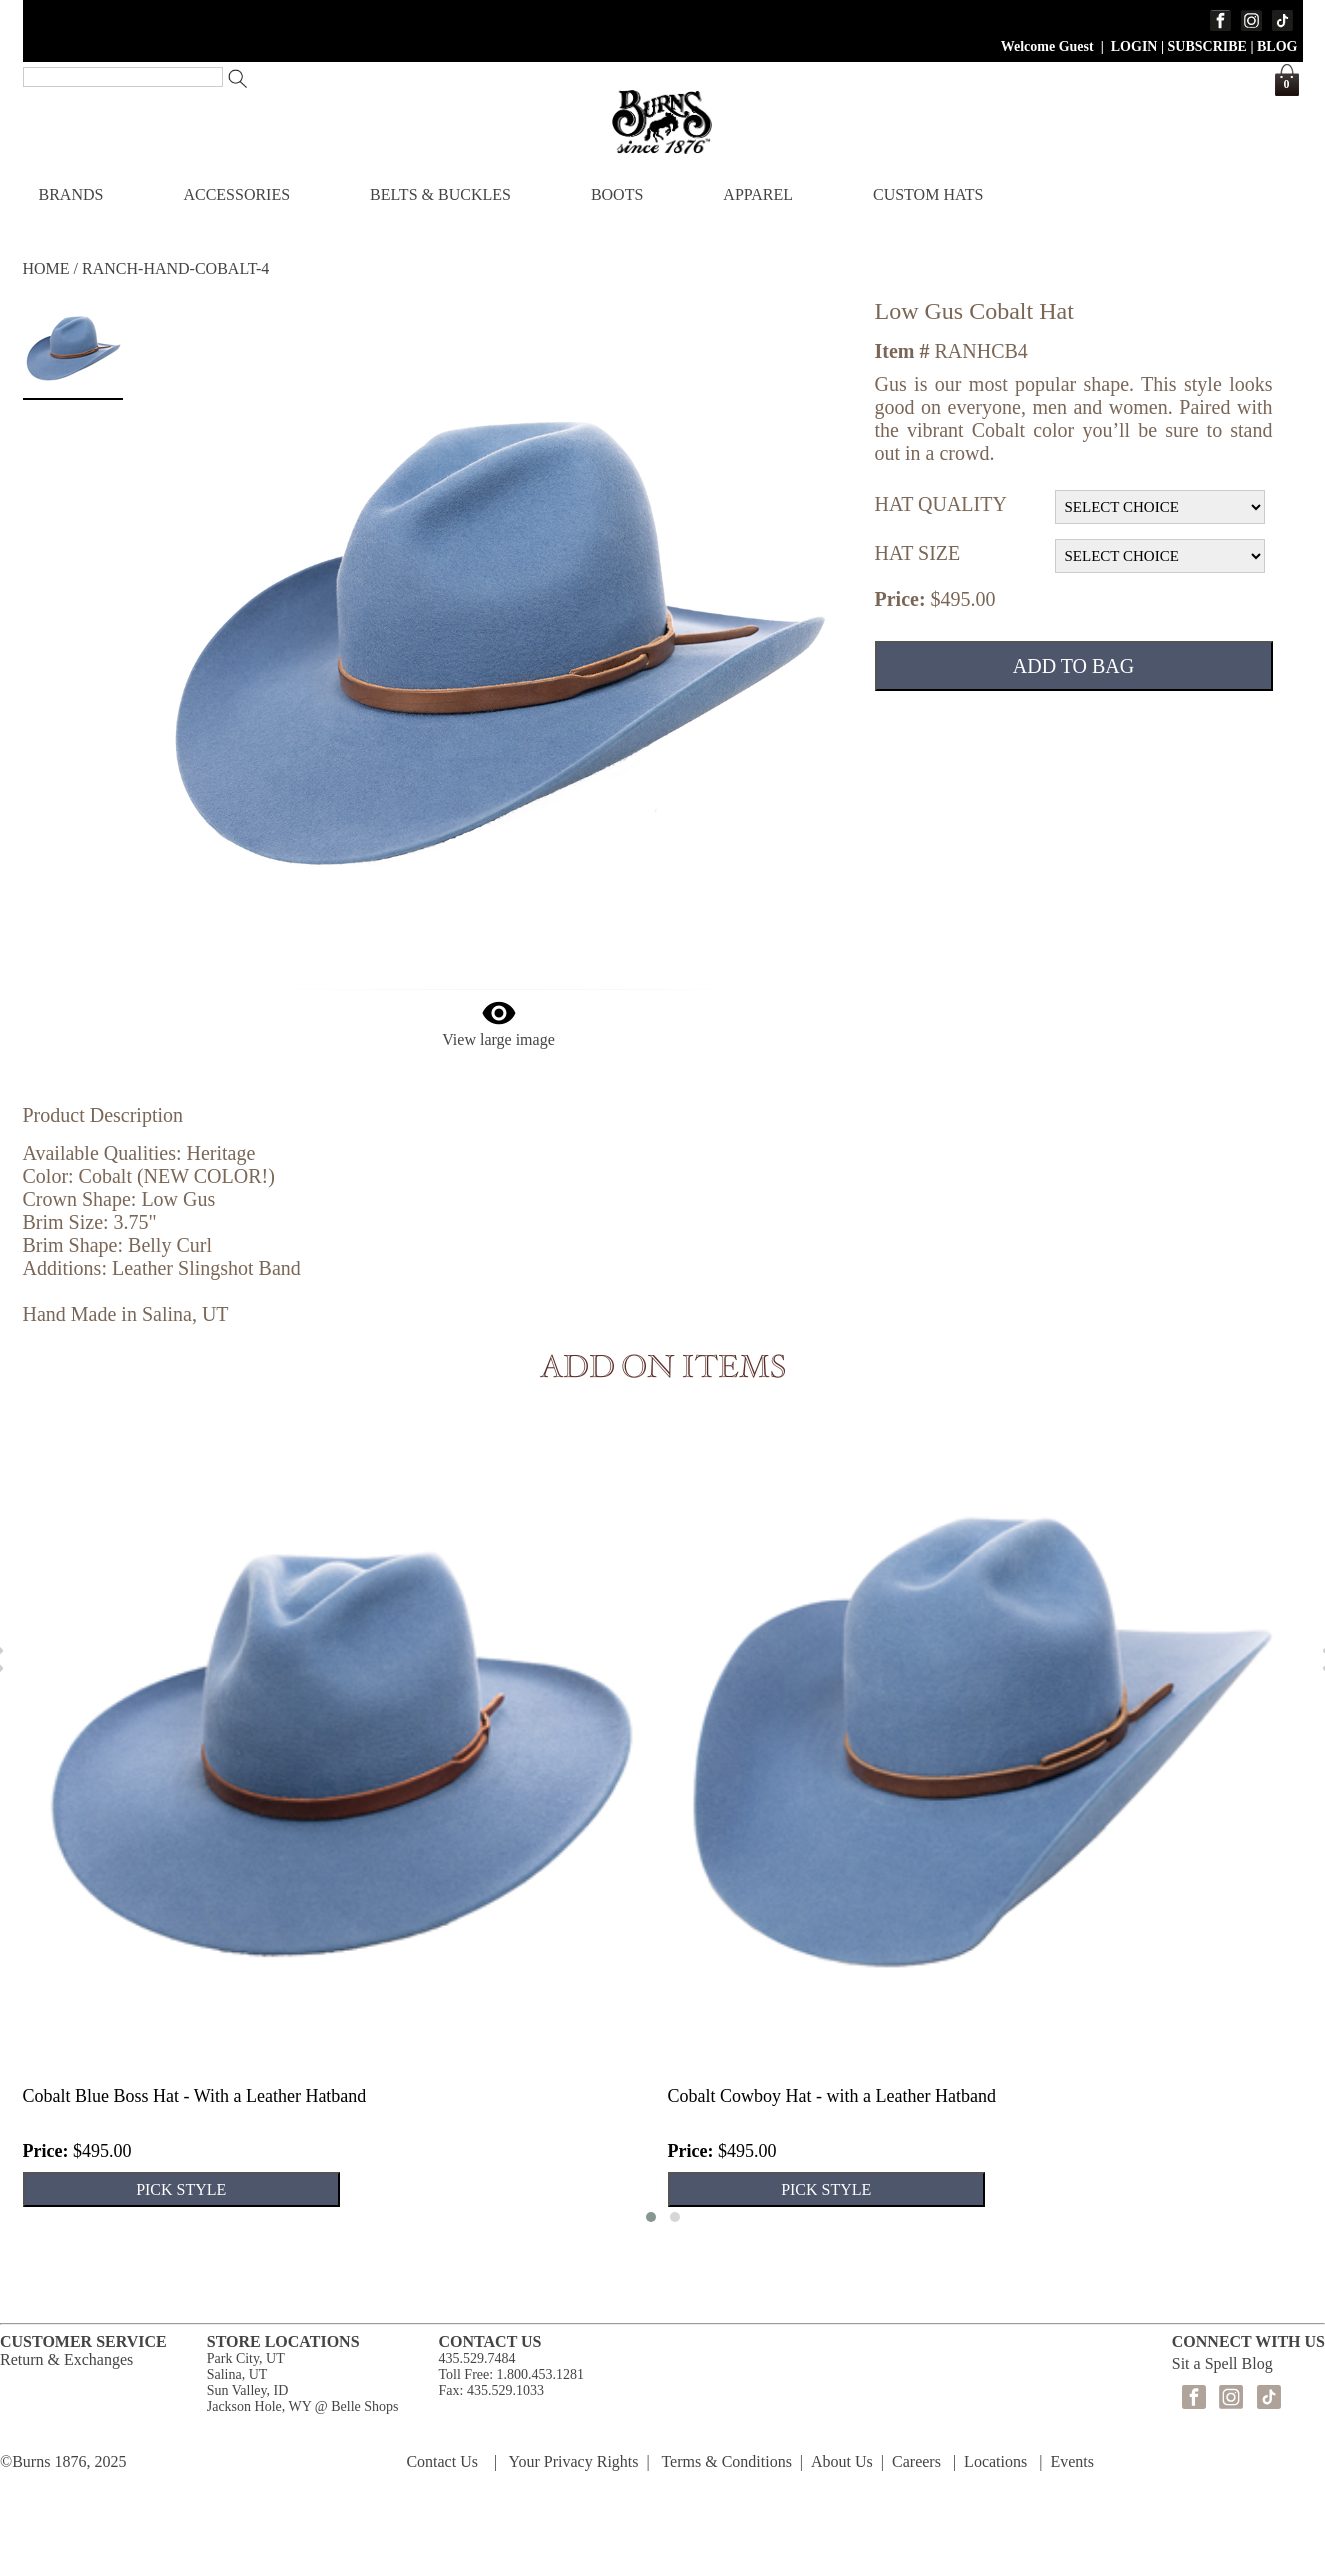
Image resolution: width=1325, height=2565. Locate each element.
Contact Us (442, 2461)
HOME (46, 268)
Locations (995, 2461)
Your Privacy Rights (574, 2461)
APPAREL (758, 194)
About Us (842, 2461)
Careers (916, 2461)
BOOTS (617, 194)
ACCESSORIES (236, 194)
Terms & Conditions (726, 2461)
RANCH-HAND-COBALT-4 (175, 268)
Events (1072, 2461)
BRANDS (71, 194)
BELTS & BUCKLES (440, 194)
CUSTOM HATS (928, 194)
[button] (651, 2217)
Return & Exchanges (66, 2359)
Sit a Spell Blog (1222, 2363)
